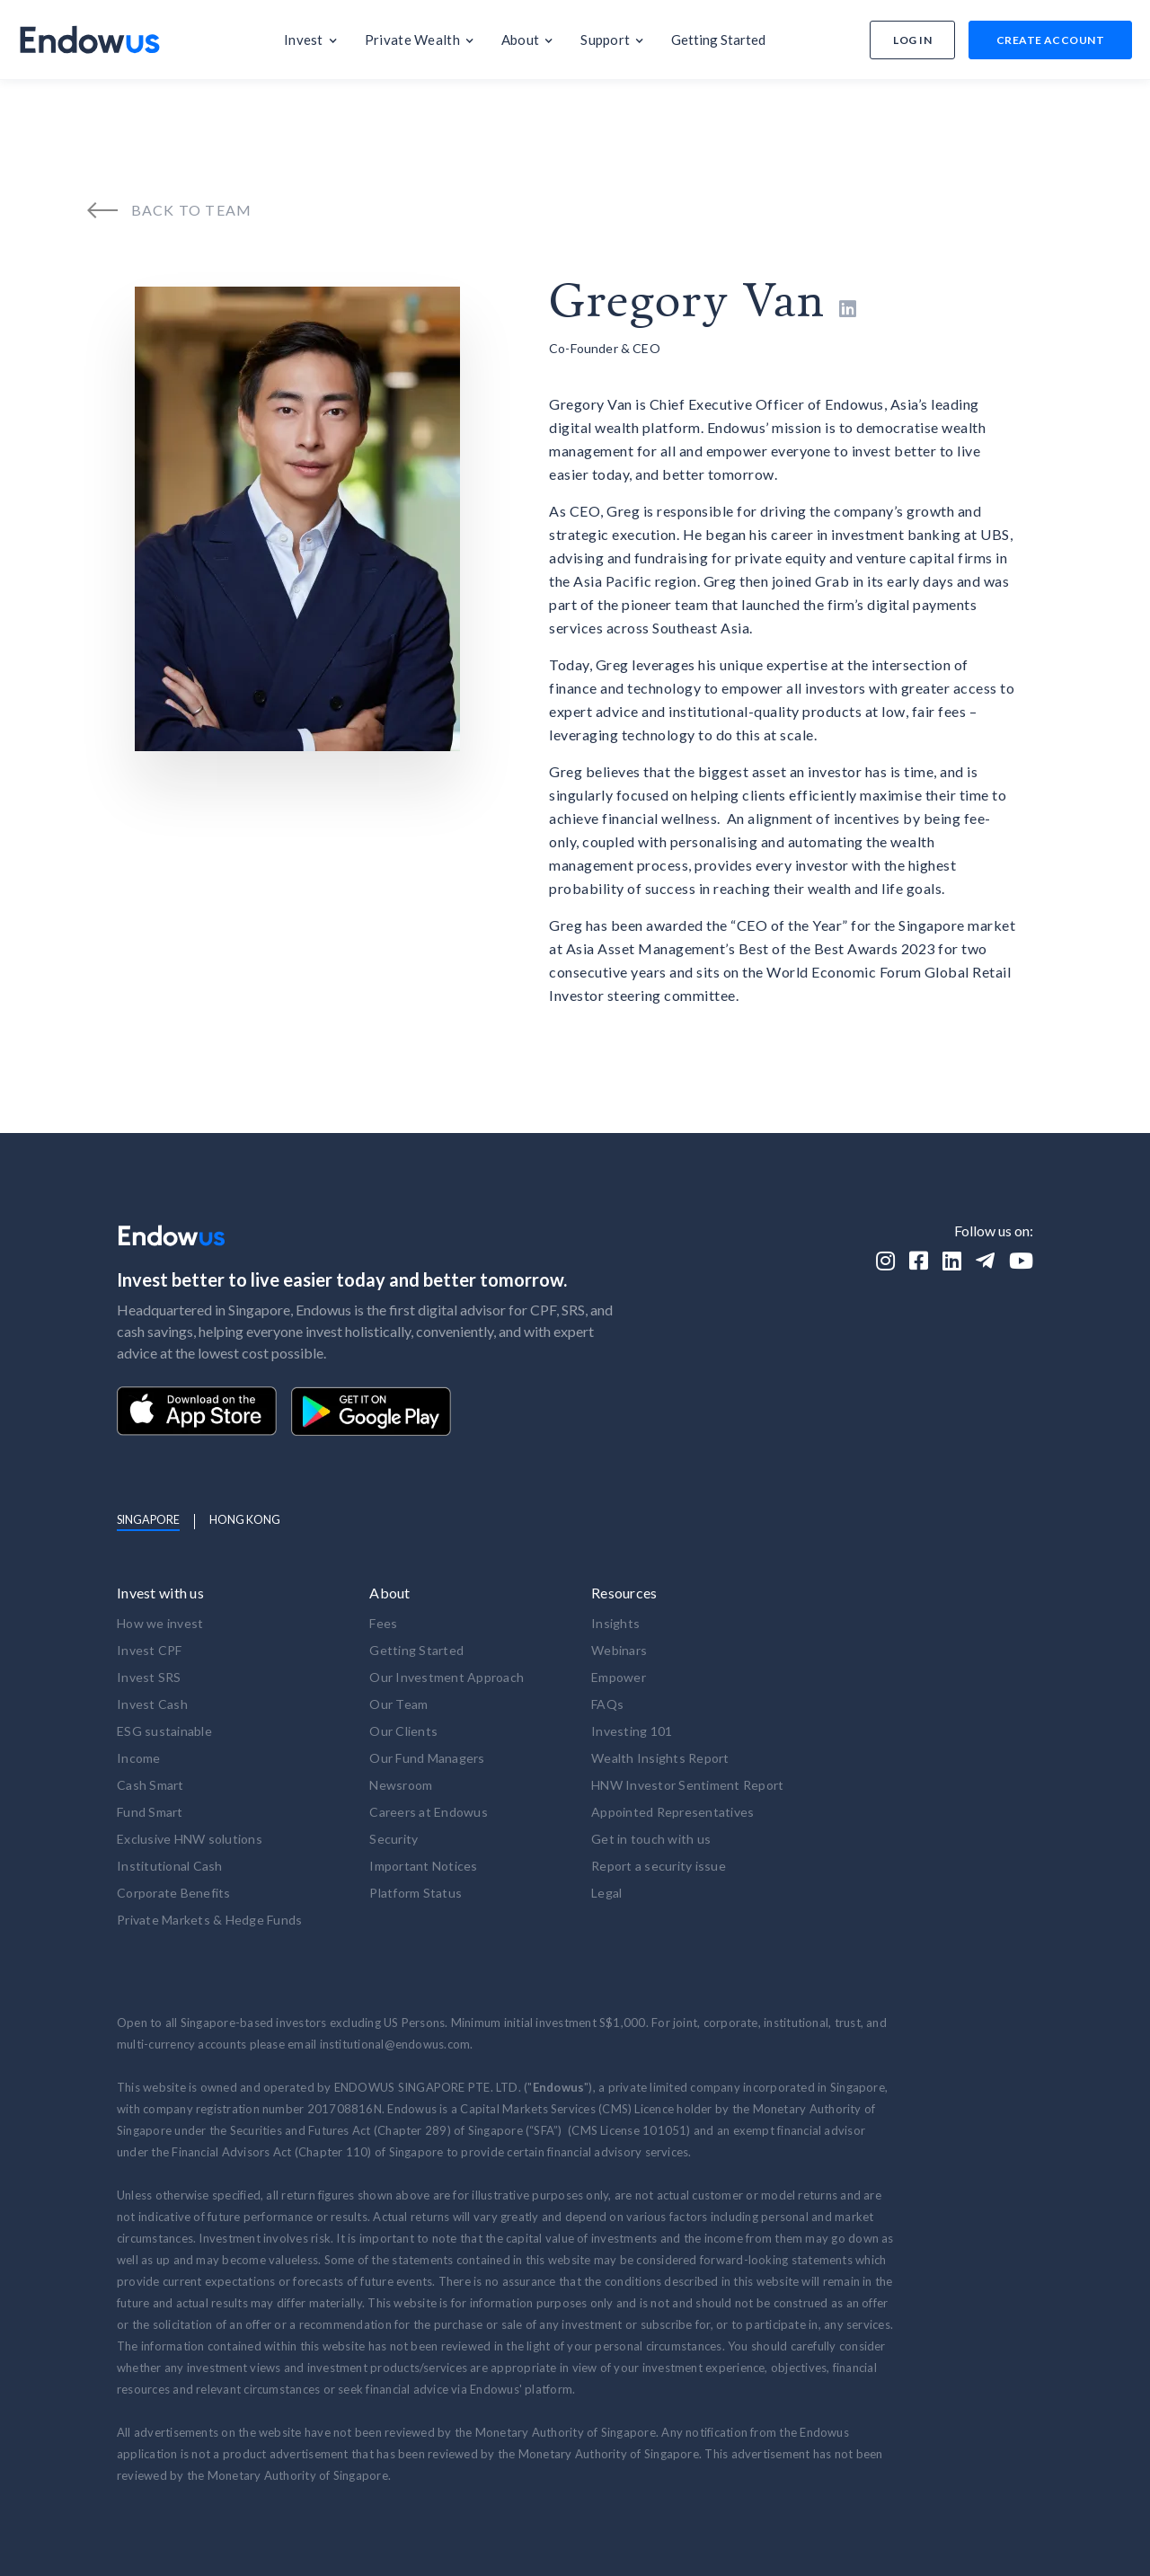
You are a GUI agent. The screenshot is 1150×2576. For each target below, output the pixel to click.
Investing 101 (631, 1731)
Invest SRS (149, 1677)
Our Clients (403, 1731)
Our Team (398, 1704)
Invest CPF (149, 1650)
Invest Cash (152, 1704)
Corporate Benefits (174, 1892)
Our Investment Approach (446, 1677)
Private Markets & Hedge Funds (209, 1919)
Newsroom (400, 1785)
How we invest (160, 1623)
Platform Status (415, 1892)
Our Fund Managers (426, 1758)
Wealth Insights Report (660, 1758)
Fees (383, 1623)
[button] (310, 39)
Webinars (619, 1650)
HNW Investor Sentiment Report (687, 1785)
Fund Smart (150, 1811)
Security (393, 1838)
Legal (606, 1892)
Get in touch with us (651, 1838)
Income (139, 1758)
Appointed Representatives (672, 1811)
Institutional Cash (170, 1865)
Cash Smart (150, 1785)
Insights (615, 1623)
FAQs (607, 1704)
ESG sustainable (164, 1731)
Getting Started (416, 1650)
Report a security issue (658, 1865)
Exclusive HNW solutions (189, 1838)
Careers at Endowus (428, 1811)
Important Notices (423, 1865)
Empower (618, 1677)
